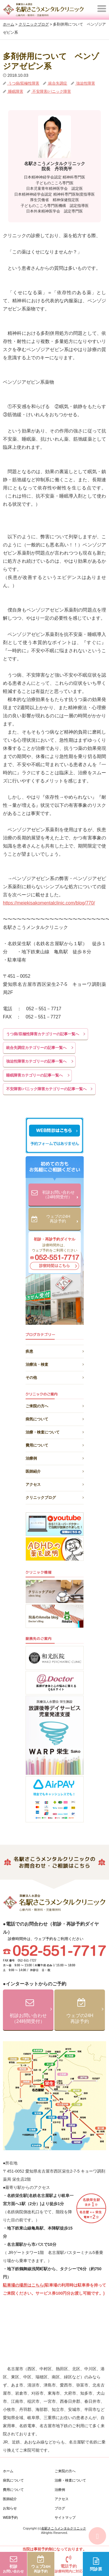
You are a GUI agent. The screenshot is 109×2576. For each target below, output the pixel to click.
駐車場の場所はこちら (23, 2285)
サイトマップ (65, 2518)
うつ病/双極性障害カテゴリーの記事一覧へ (42, 1034)
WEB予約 (10, 2518)
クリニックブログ (55, 1497)
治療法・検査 (55, 1363)
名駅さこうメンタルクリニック (63, 2528)
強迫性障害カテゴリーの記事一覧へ (36, 1061)
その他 (55, 1376)
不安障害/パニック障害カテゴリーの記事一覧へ (46, 1089)
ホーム (8, 2471)
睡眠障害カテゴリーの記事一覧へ (34, 1075)
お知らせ (10, 2508)
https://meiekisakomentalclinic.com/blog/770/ (49, 902)
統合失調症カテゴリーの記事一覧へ (36, 1047)
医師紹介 (55, 1470)
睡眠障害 (15, 91)
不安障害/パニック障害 (51, 91)
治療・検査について (55, 1431)
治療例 (55, 1457)
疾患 (55, 1350)
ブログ (60, 2508)
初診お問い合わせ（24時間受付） (60, 1195)
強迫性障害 (85, 83)
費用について (55, 1444)
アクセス (55, 1484)
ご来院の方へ (55, 1405)
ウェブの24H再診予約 (62, 1219)
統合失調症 (57, 83)
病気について (55, 1418)
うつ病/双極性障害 (23, 83)
